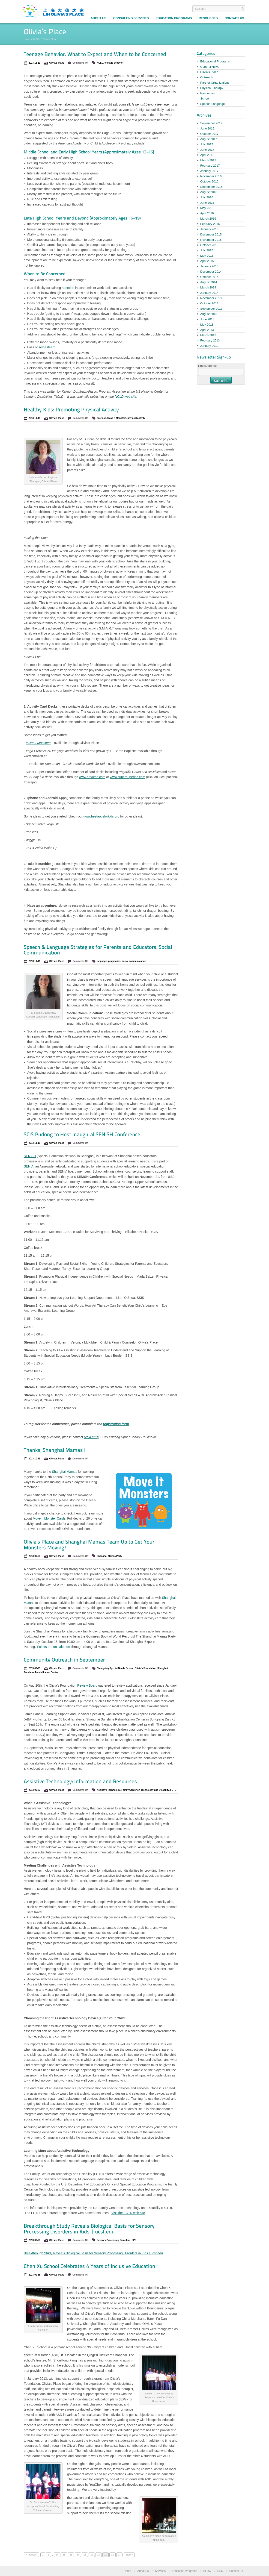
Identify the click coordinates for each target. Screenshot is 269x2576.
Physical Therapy (211, 88)
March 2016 (208, 218)
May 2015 (206, 255)
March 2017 (208, 160)
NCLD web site (125, 396)
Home (27, 39)
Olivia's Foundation (145, 1668)
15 (64, 2554)
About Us (98, 18)
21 (105, 2554)
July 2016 (206, 197)
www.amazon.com (92, 777)
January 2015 (209, 266)
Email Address (207, 366)
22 (112, 2554)
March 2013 (208, 335)
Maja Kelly (91, 1437)
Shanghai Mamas (65, 1471)
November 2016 (211, 176)
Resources (208, 18)
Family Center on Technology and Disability (145, 1790)
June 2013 (207, 319)
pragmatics (114, 961)
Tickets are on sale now (54, 1647)
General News (209, 66)
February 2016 (210, 224)
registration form (116, 1424)
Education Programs (174, 18)
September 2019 (211, 123)
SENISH (30, 1156)
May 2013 (206, 324)
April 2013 (207, 330)
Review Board (87, 1685)
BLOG (36, 39)
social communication (134, 961)
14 (57, 2554)
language (102, 961)
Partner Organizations (214, 82)
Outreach (206, 77)
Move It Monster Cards (49, 1518)
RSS (220, 2571)
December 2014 (211, 271)
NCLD (100, 63)
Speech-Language (212, 104)
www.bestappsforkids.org (101, 816)
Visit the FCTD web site (128, 2213)
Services (160, 2571)
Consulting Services (131, 18)
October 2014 (209, 277)
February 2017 (210, 165)
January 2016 (209, 229)
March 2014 (208, 287)
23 (119, 2554)
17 (78, 2554)
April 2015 (207, 261)
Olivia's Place (56, 63)
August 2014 (208, 282)
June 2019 (207, 128)
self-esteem (47, 347)
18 (85, 2554)
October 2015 (209, 245)
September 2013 (211, 308)
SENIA (28, 1166)
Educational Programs (215, 61)
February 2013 (210, 340)
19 (91, 2554)
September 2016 (211, 186)
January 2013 (209, 345)
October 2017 (209, 133)
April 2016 (207, 213)
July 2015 (206, 250)
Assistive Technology (108, 1790)
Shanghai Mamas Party (109, 1556)
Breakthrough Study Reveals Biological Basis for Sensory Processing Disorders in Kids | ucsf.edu (93, 2253)
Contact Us (234, 18)
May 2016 (206, 208)
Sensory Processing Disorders (114, 2240)
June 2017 (207, 149)
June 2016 (207, 202)
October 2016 (209, 181)
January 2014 (209, 292)
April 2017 (207, 155)
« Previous (31, 2554)
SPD (134, 2240)
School (204, 98)
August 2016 (208, 192)
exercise (101, 418)
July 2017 (206, 144)
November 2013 (211, 298)
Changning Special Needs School (115, 1668)
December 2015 (211, 234)
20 (98, 2554)
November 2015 (211, 239)
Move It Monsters (116, 418)
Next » (129, 2554)
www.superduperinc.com (127, 777)
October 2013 (209, 303)
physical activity (136, 418)
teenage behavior (114, 63)
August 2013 (208, 314)
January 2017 (209, 171)
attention (68, 288)
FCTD (173, 1790)
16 (71, 2554)
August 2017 (208, 139)
